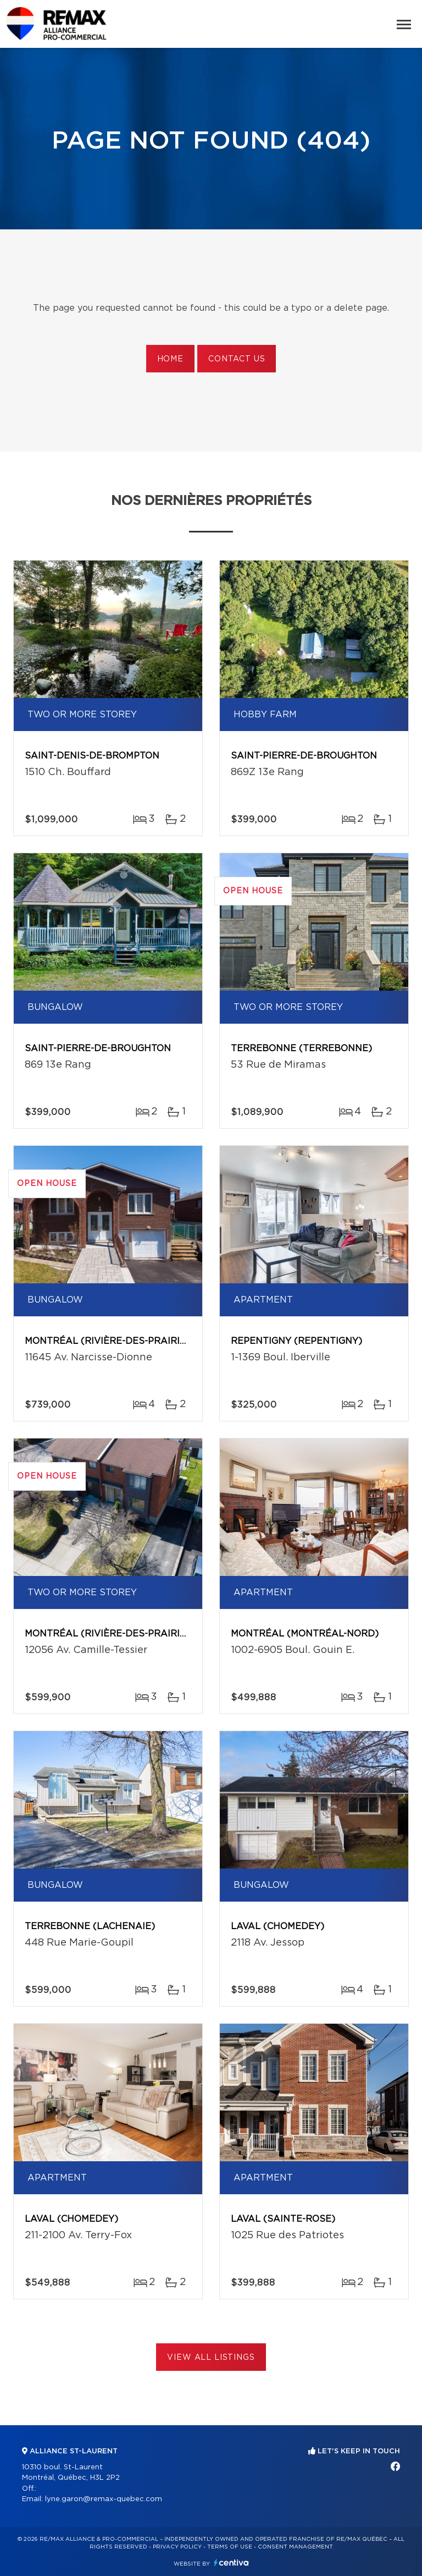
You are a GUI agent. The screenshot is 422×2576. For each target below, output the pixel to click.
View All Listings (210, 2357)
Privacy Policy (177, 2547)
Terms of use (229, 2547)
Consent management (295, 2547)
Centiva (231, 2562)
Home (170, 359)
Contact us (236, 359)
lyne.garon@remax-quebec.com (103, 2499)
